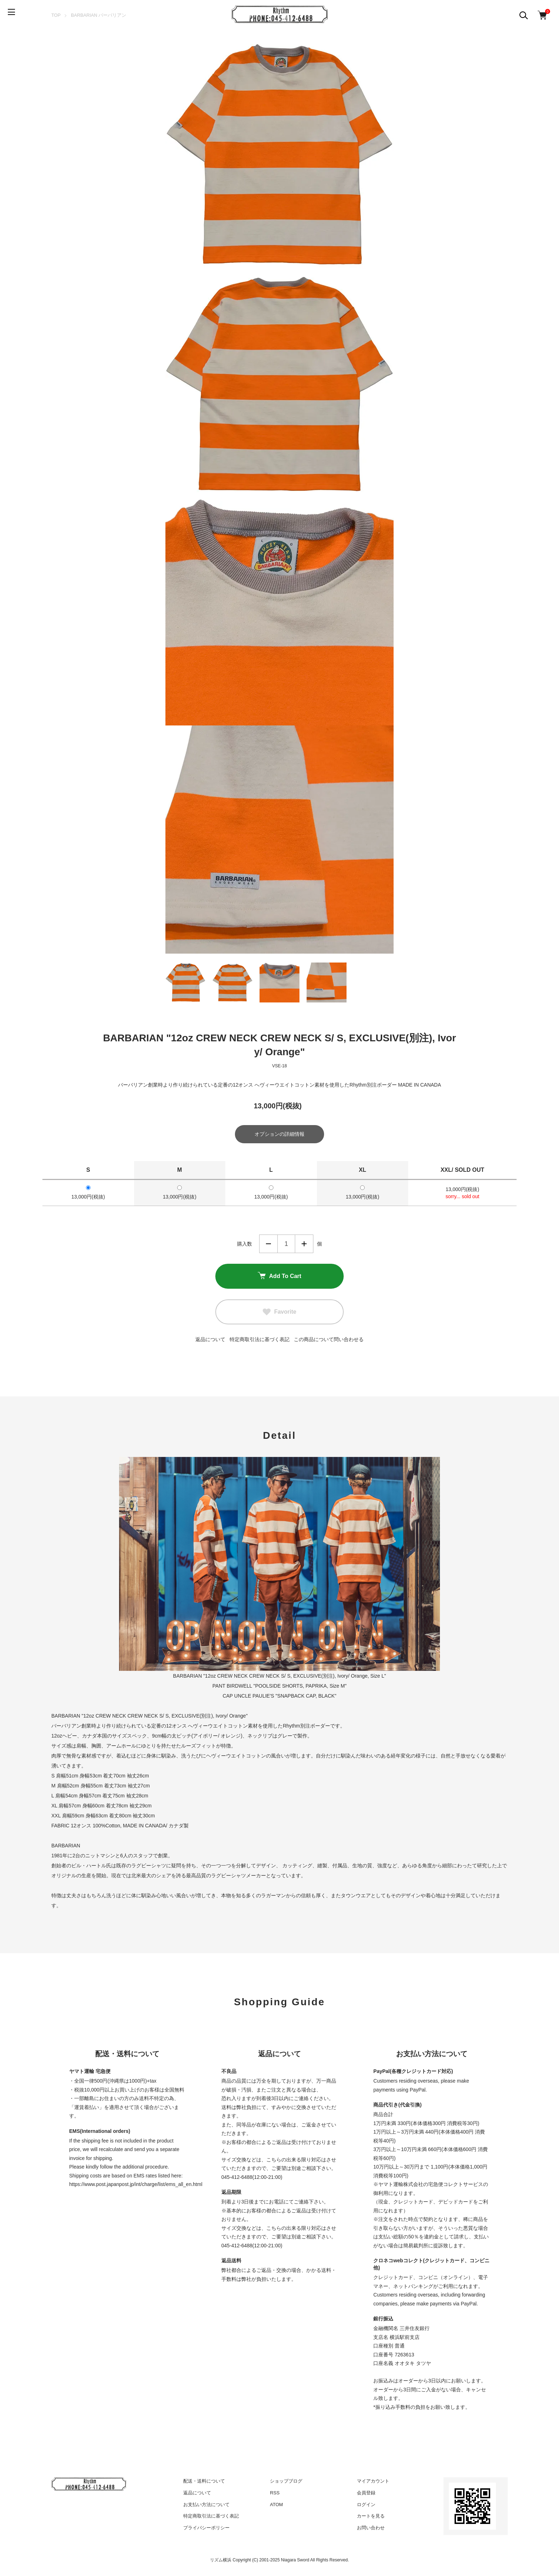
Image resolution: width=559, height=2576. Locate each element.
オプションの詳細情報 (279, 1135)
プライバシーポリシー (206, 2529)
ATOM (276, 2505)
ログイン (366, 2505)
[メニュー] (14, 14)
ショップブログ (286, 2482)
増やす (304, 1245)
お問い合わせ (371, 2529)
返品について (210, 1341)
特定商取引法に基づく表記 (259, 1341)
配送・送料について (204, 2482)
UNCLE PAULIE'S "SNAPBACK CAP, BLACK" (285, 1697)
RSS (275, 2494)
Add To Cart (279, 1277)
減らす (268, 1245)
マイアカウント (373, 2482)
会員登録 (366, 2494)
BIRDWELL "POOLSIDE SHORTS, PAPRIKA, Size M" (287, 1687)
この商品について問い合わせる (329, 1341)
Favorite (279, 1313)
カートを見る (371, 2517)
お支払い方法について (206, 2505)
